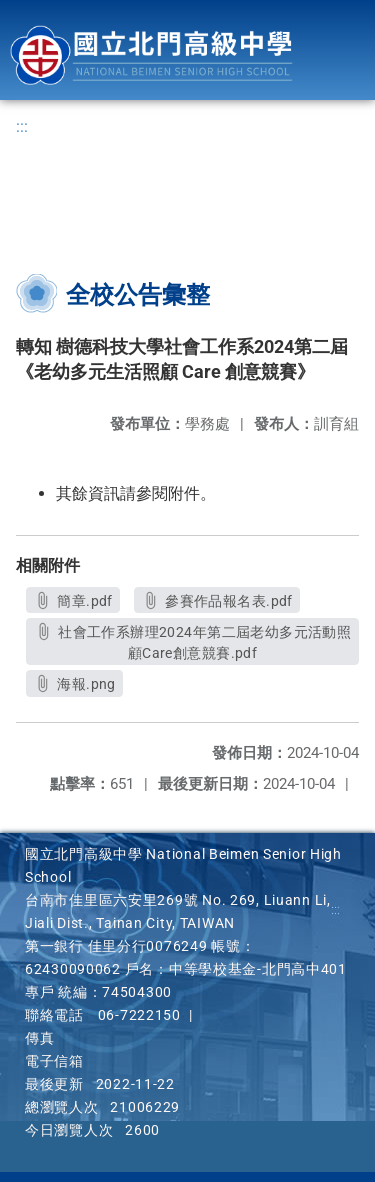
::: (22, 126)
